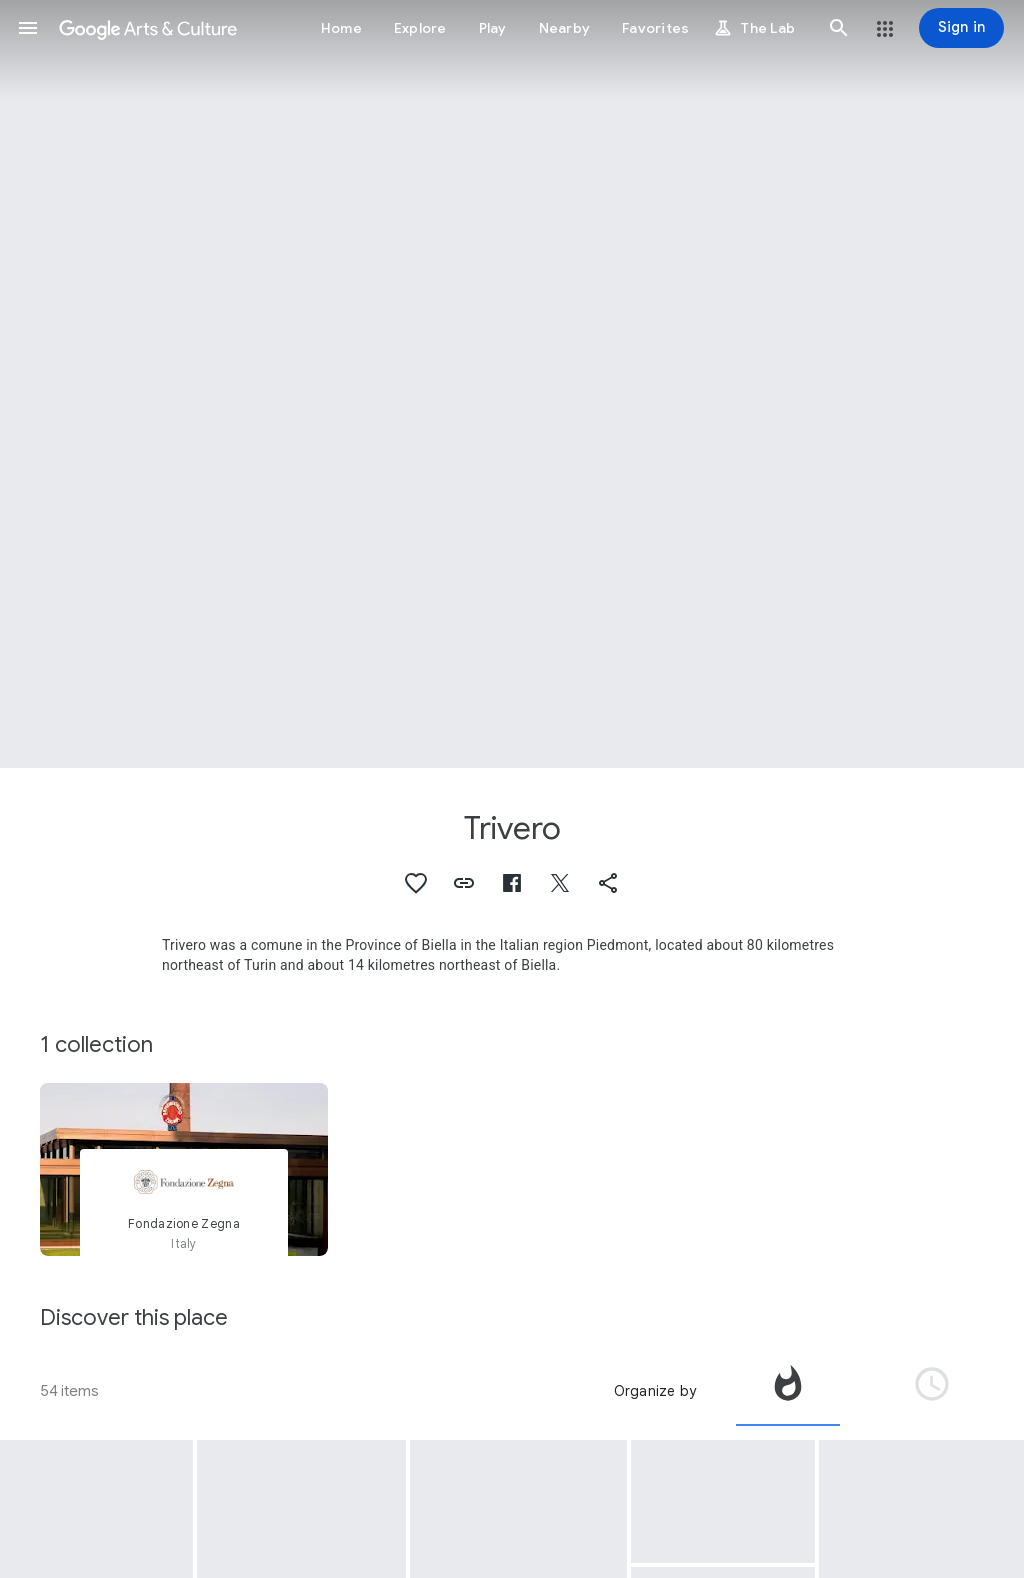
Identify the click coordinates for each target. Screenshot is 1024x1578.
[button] (28, 28)
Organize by (655, 1391)
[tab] (788, 1391)
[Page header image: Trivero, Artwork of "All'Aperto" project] (512, 384)
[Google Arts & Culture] (148, 28)
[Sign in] (961, 28)
